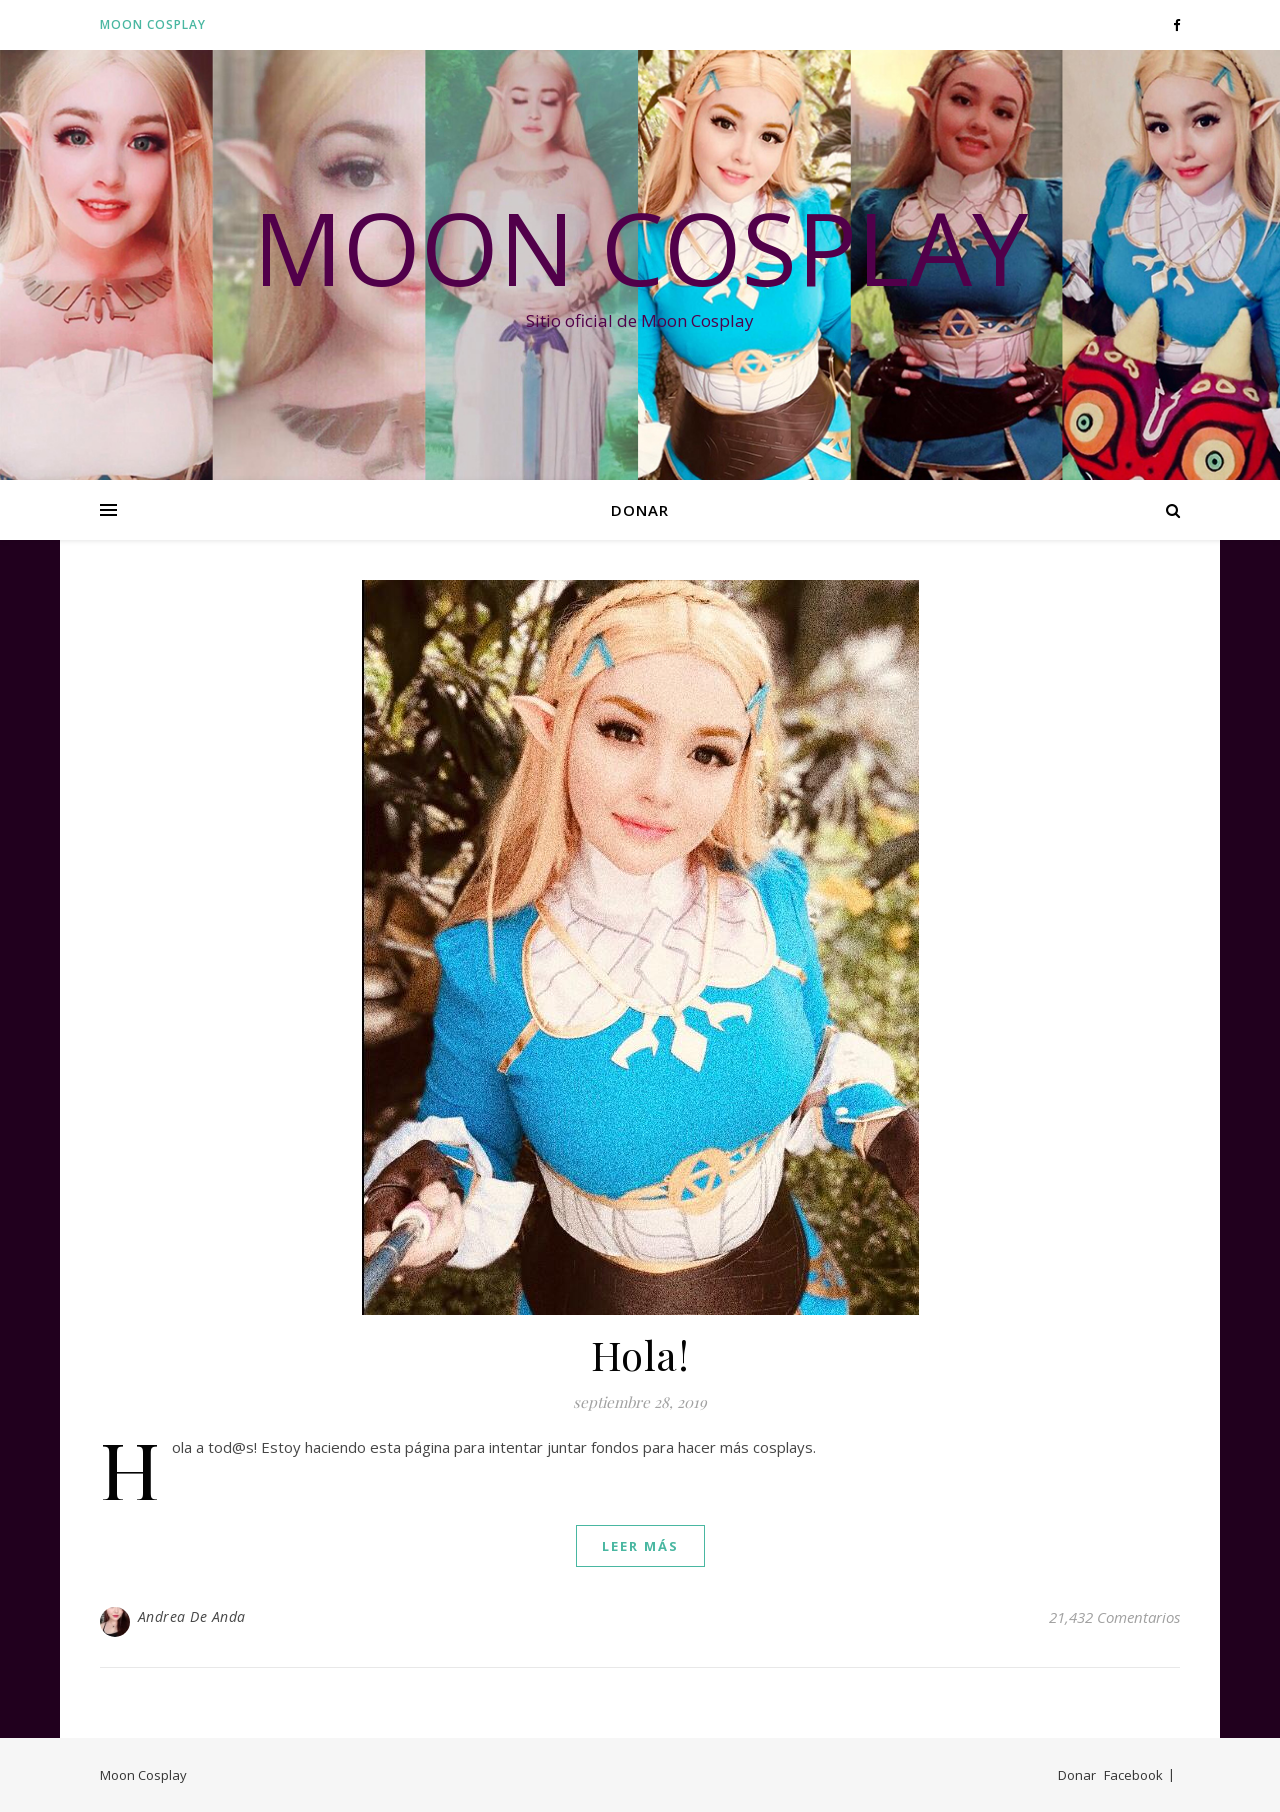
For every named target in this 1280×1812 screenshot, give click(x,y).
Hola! (640, 1354)
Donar (640, 510)
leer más (640, 1546)
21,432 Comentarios (1114, 1617)
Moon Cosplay (153, 24)
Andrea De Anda (192, 1616)
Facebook (1133, 1775)
